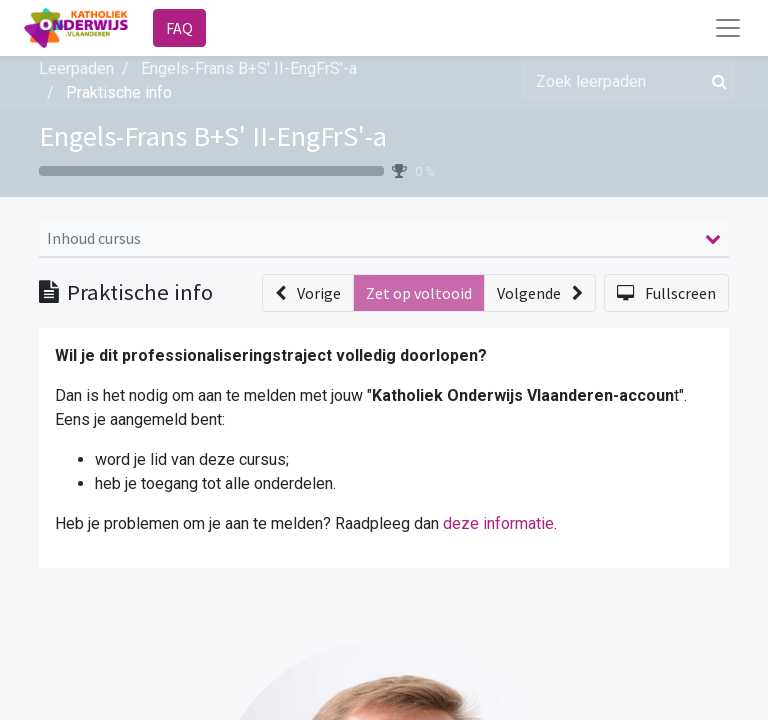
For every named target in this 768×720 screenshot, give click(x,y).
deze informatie (498, 523)
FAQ (179, 28)
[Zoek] (715, 81)
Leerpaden (76, 68)
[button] (308, 293)
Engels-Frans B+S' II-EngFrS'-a (213, 136)
